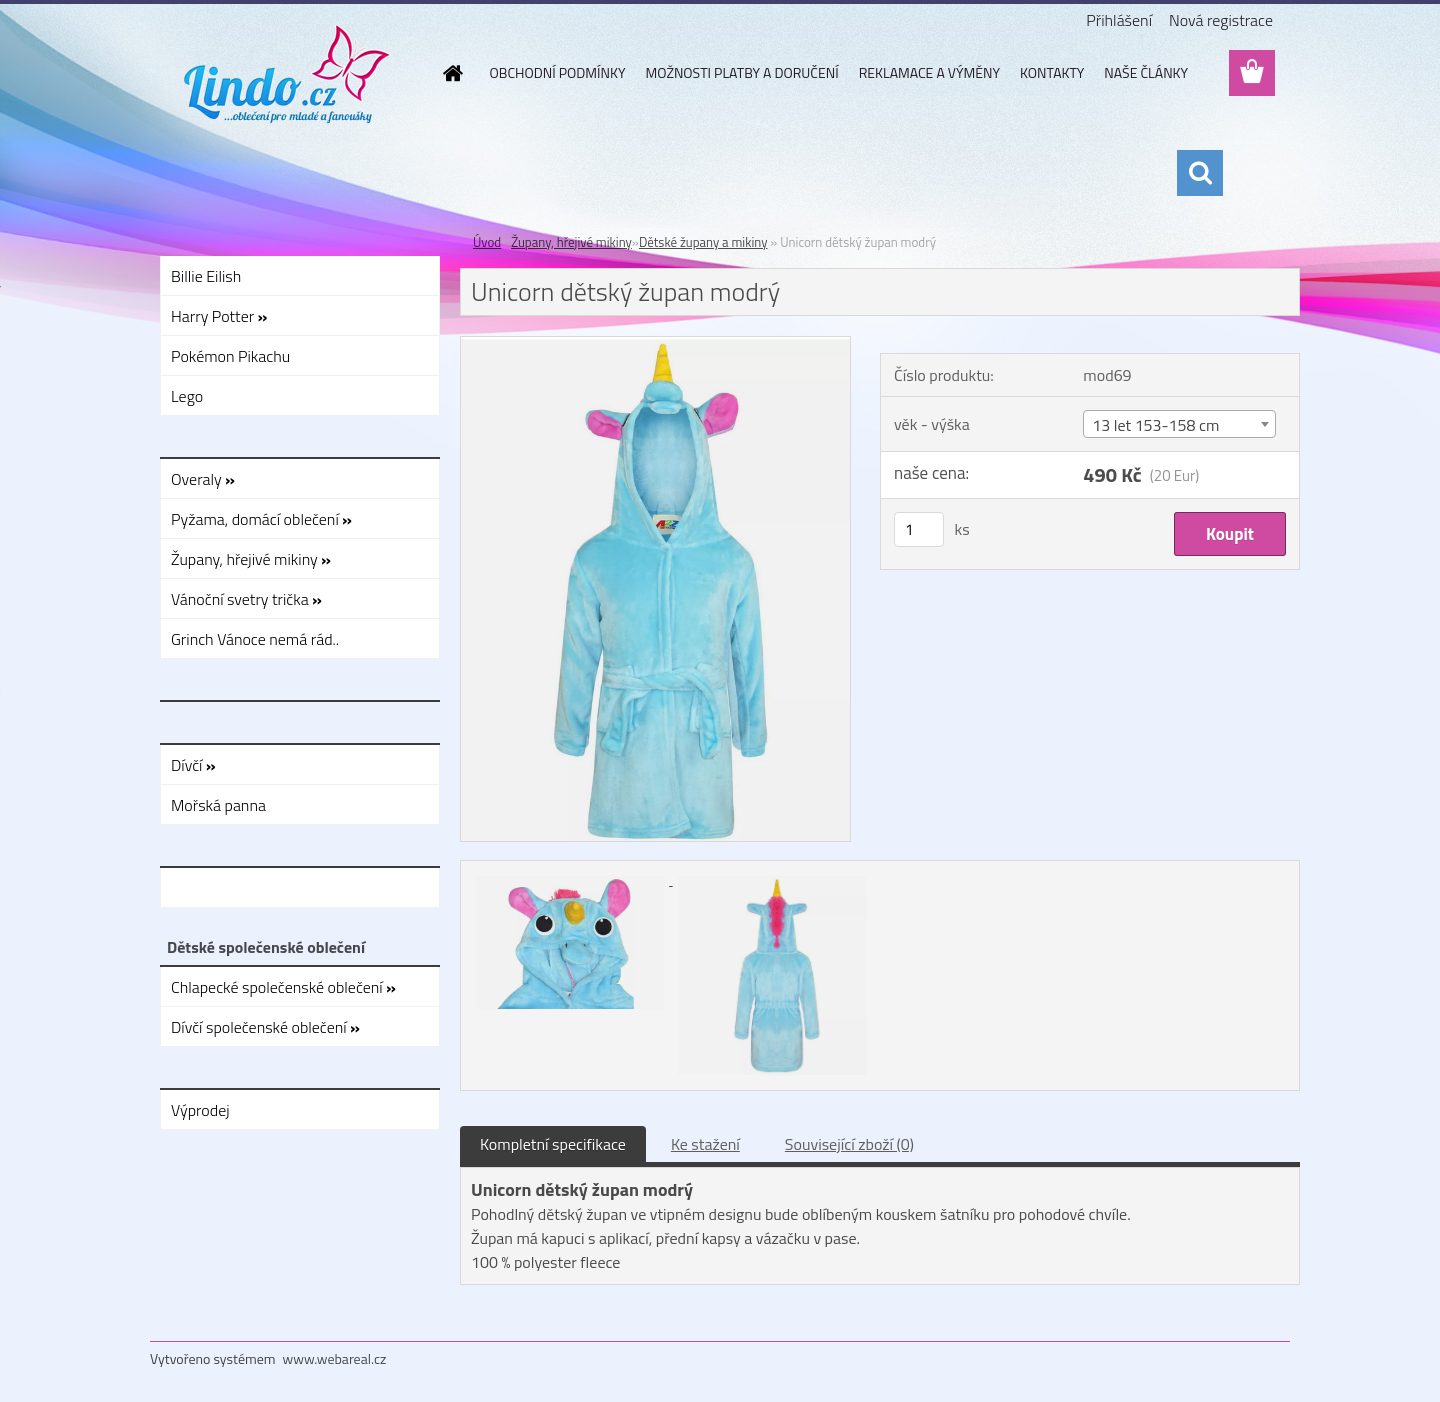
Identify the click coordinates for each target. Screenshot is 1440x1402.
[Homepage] (452, 73)
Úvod (487, 242)
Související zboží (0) (849, 1144)
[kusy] (919, 529)
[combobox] (1179, 424)
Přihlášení (1119, 20)
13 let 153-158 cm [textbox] (1155, 425)
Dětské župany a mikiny (703, 242)
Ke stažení (705, 1144)
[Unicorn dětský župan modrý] (655, 345)
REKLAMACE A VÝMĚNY (929, 72)
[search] (1200, 173)
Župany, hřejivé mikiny (571, 242)
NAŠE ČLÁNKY (1146, 72)
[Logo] (287, 74)
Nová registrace (1221, 20)
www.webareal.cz (335, 1358)
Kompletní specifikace (553, 1144)
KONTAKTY (1052, 72)
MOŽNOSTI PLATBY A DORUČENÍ (741, 72)
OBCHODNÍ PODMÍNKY (558, 72)
